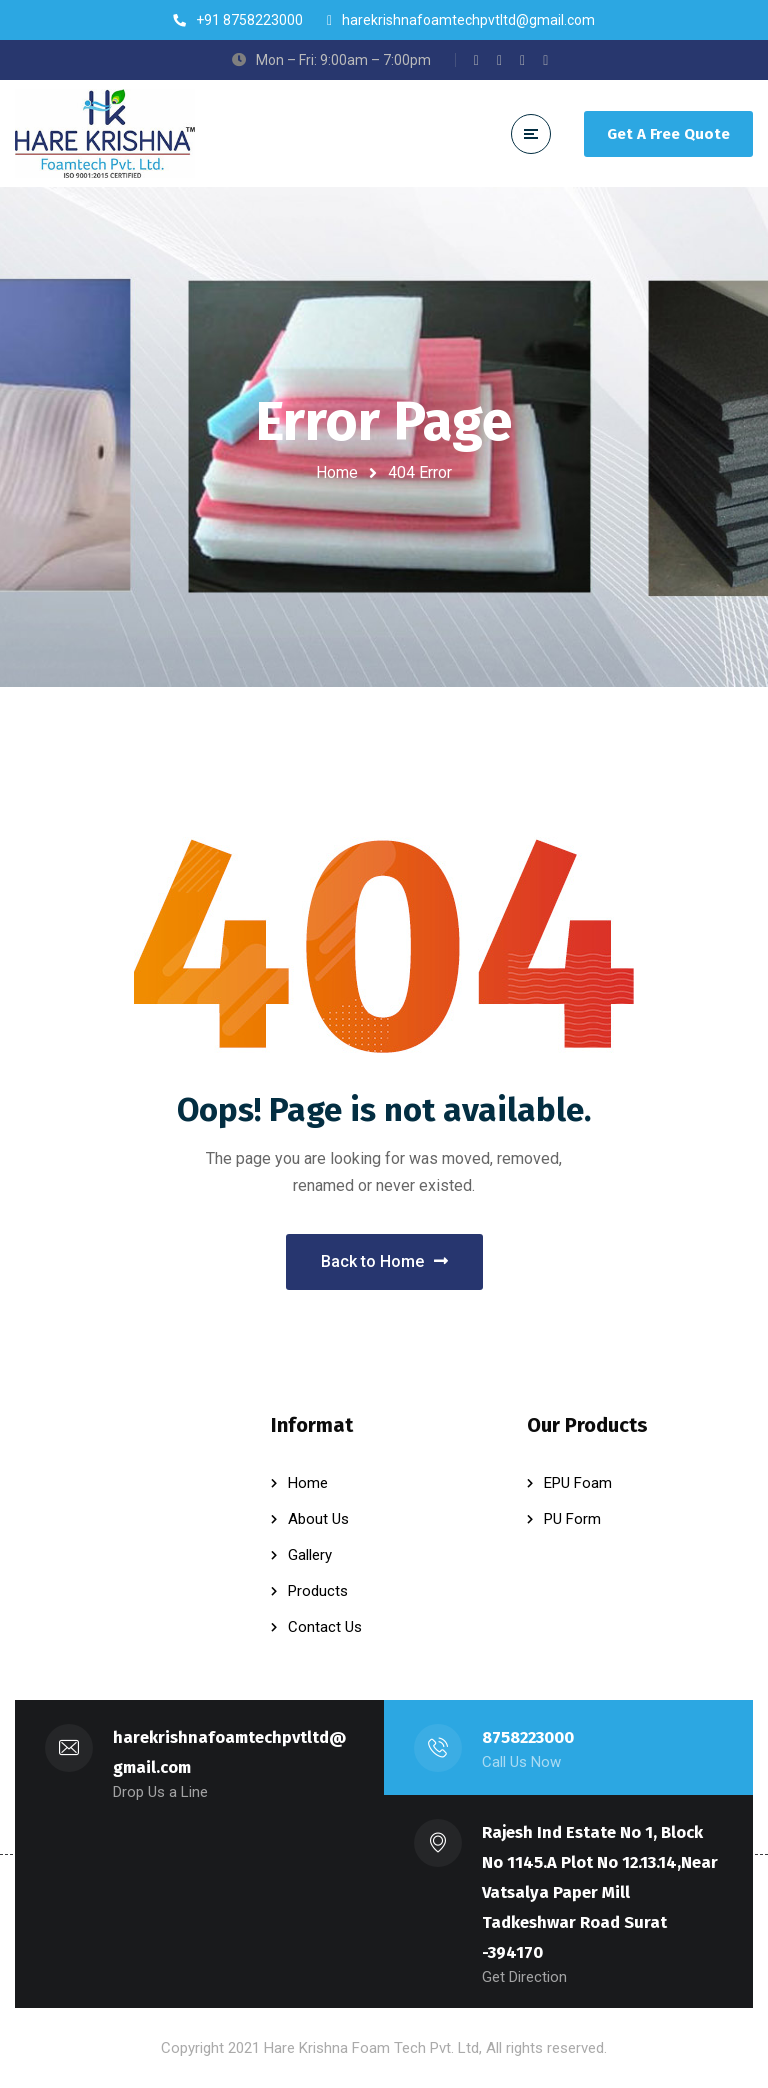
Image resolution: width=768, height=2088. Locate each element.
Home (337, 472)
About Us (318, 1519)
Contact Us (325, 1627)
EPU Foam (578, 1483)
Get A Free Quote (668, 134)
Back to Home (384, 1261)
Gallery (310, 1555)
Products (318, 1591)
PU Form (572, 1519)
